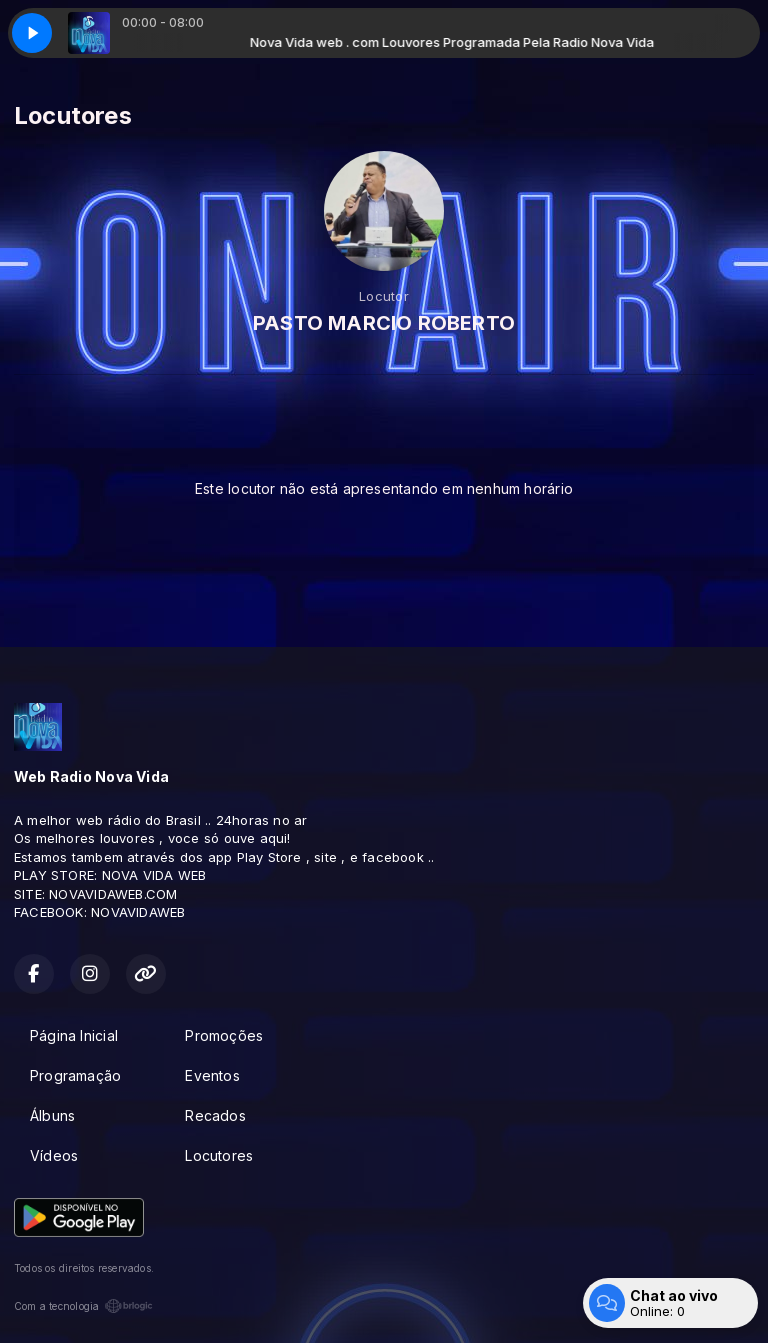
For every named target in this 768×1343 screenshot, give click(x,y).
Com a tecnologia (83, 1306)
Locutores (219, 1155)
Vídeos (54, 1155)
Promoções (224, 1035)
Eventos (212, 1075)
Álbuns (52, 1115)
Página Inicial (74, 1035)
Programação (75, 1075)
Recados (215, 1115)
